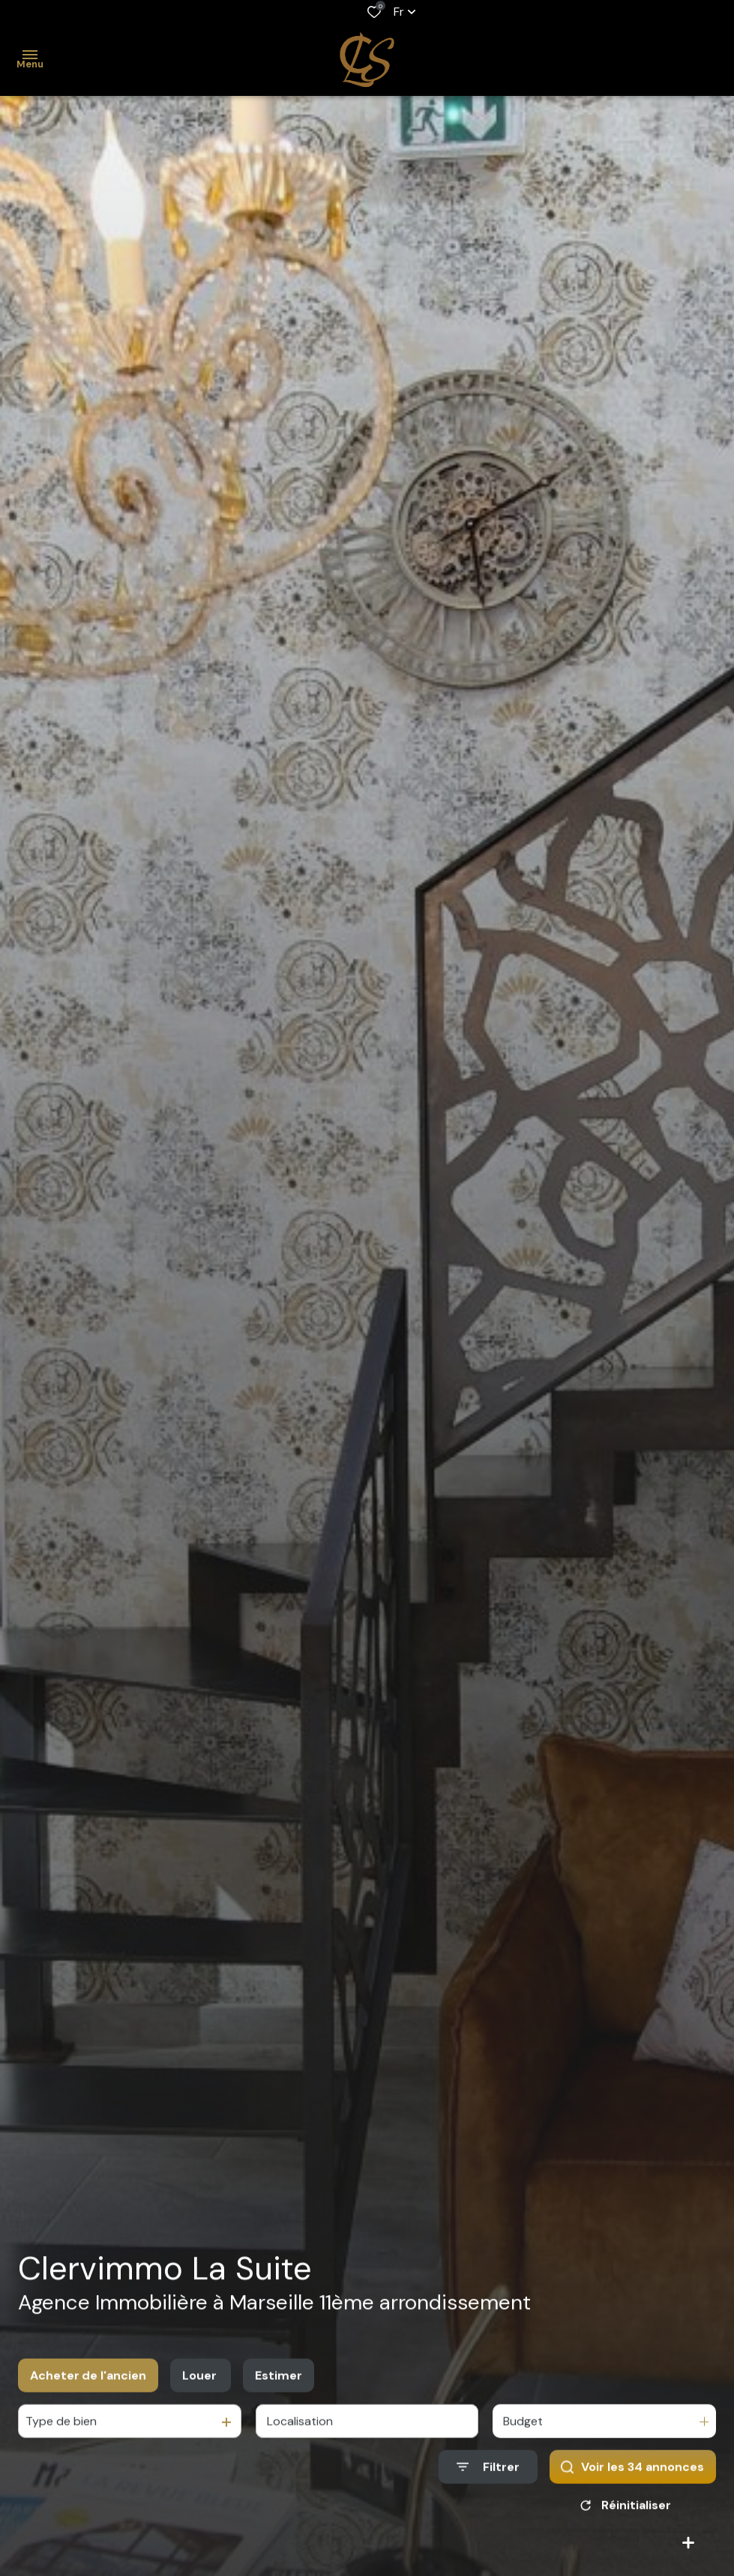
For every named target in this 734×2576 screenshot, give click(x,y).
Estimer (278, 2393)
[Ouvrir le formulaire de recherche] (488, 2486)
